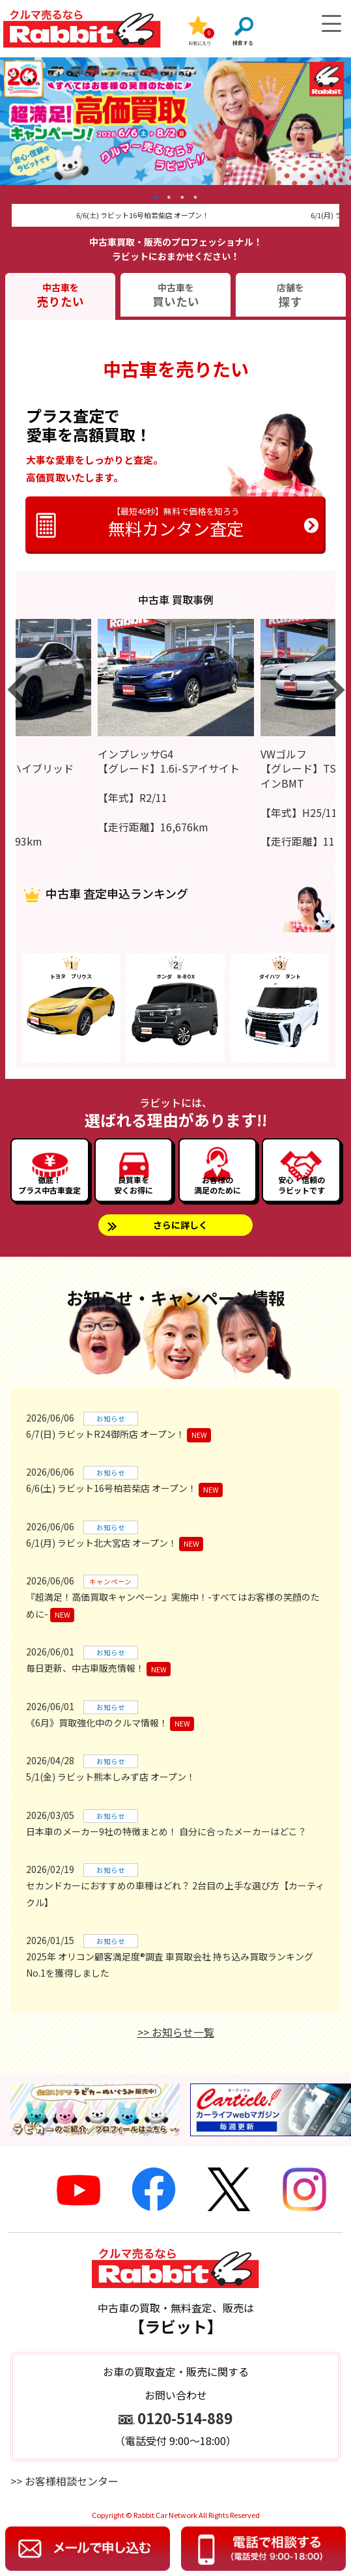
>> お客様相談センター (64, 2481)
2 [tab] (169, 197)
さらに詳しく (180, 1224)
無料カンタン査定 (175, 521)
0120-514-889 (184, 2417)
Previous (6, 207)
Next (345, 207)
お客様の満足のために (217, 1184)
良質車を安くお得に (133, 1184)
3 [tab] (182, 197)
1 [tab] (156, 197)
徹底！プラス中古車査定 (49, 1184)
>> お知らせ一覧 (175, 2032)
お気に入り (199, 43)
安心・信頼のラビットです (301, 1184)
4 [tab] (195, 197)
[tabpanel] (175, 121)
